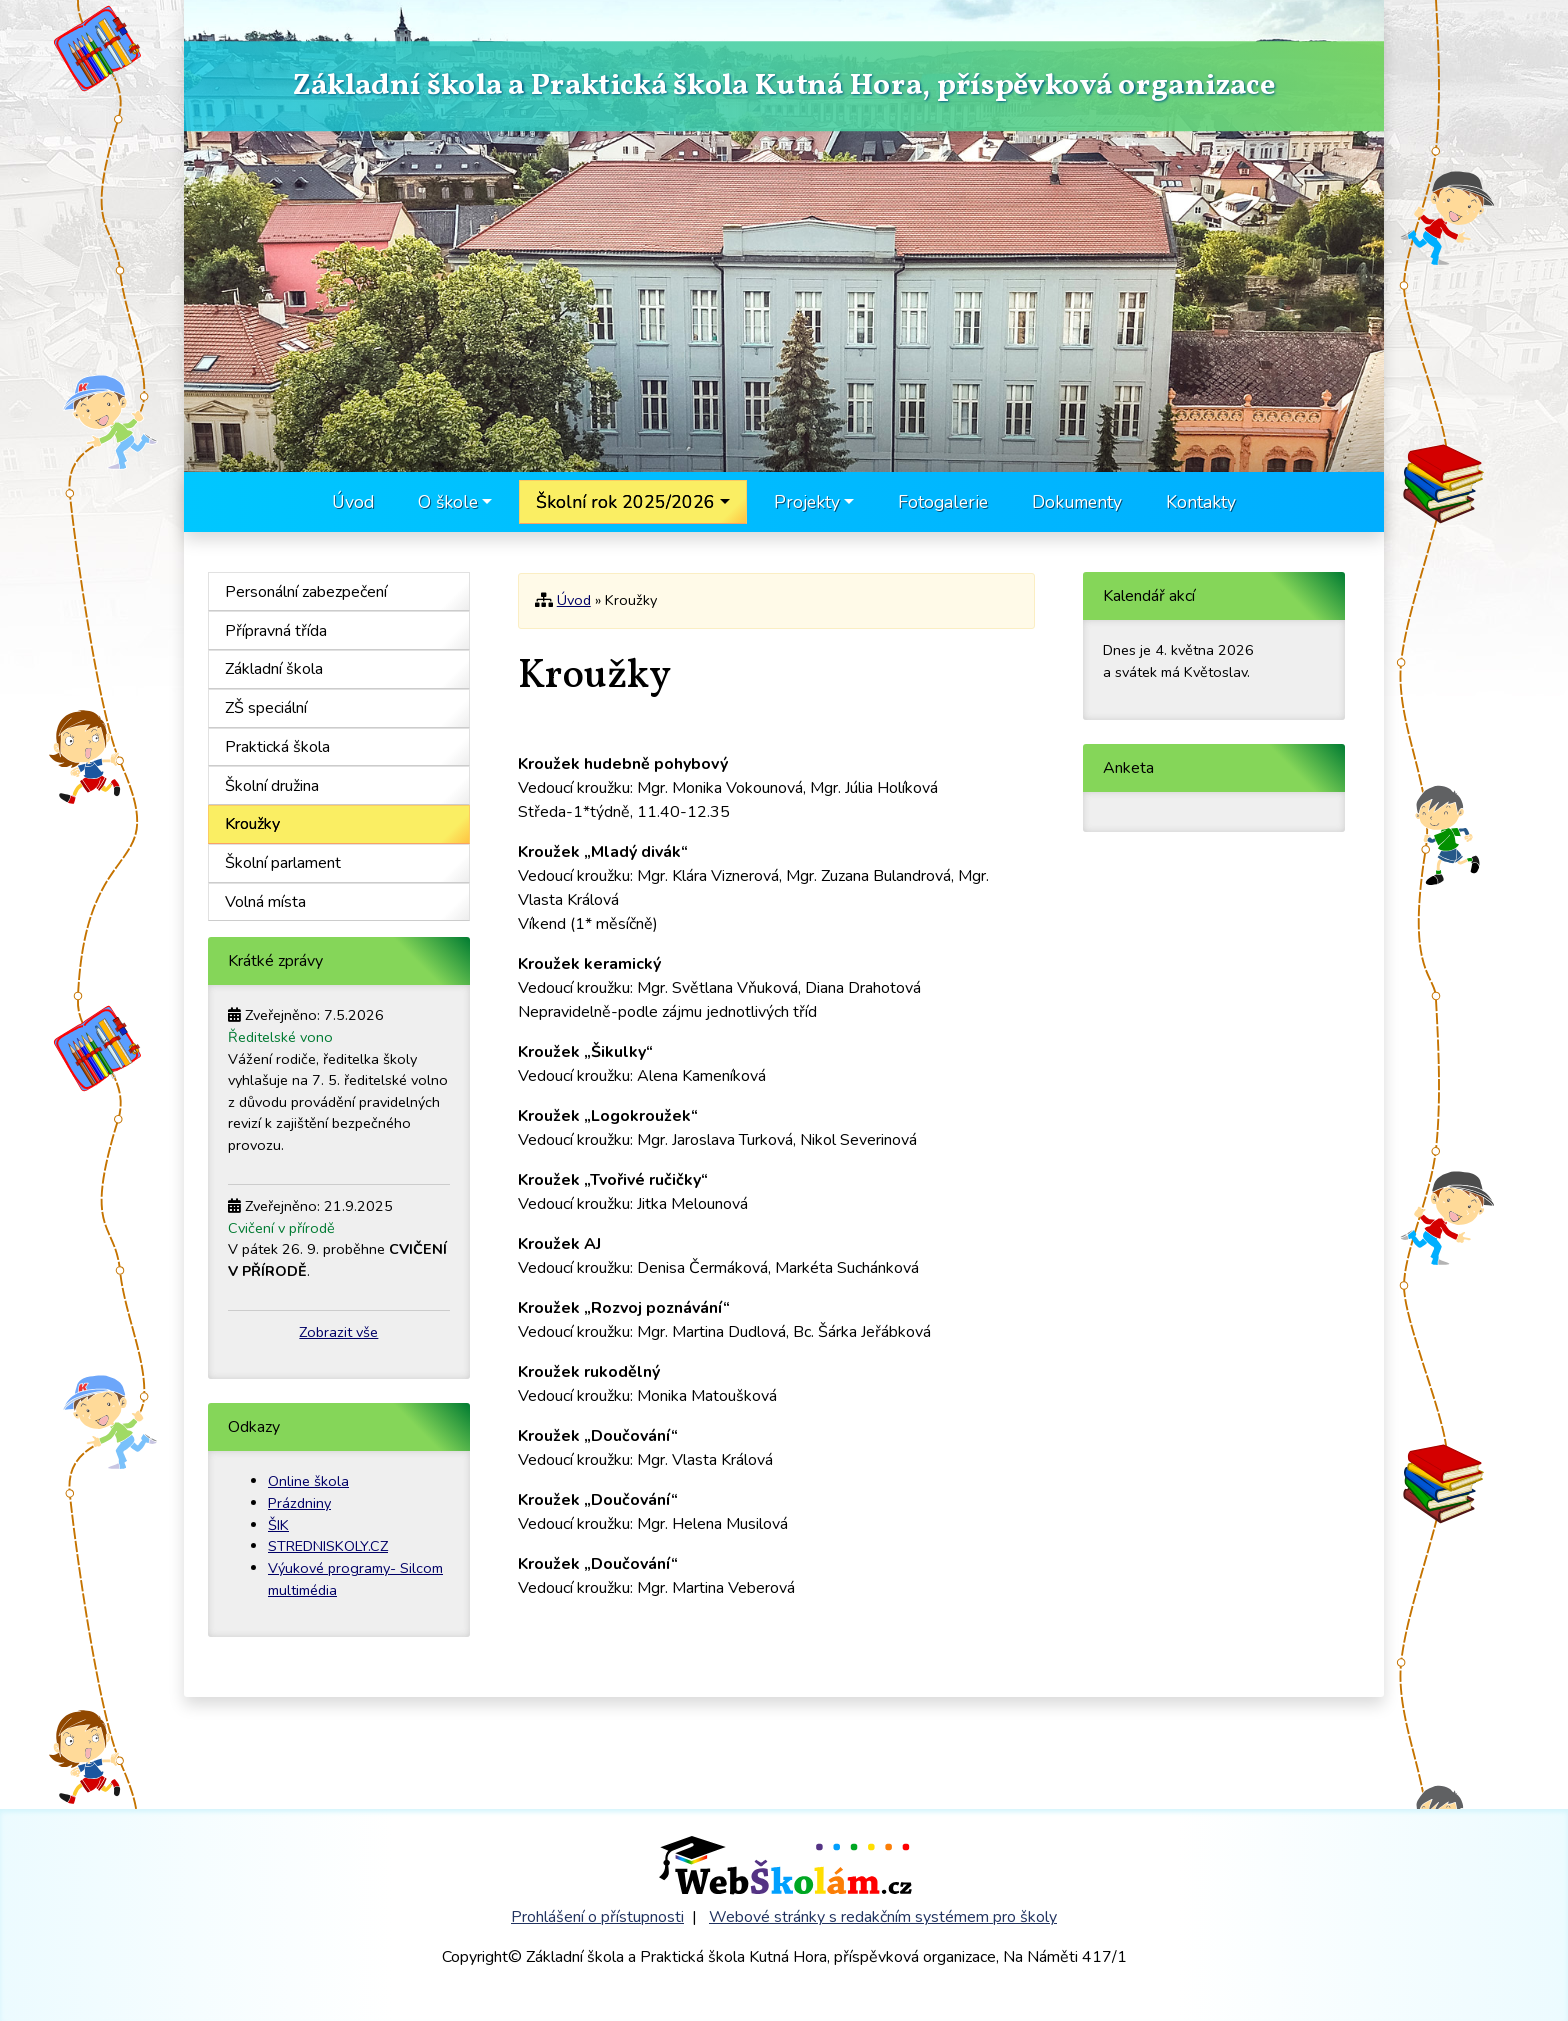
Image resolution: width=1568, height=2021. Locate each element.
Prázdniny (299, 1503)
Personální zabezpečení (306, 592)
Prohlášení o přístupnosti (597, 1917)
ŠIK (278, 1525)
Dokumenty (1077, 502)
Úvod (353, 502)
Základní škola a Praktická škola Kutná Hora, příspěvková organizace (783, 86)
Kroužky (252, 824)
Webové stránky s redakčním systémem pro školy (883, 1917)
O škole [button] (448, 502)
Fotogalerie (943, 502)
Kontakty (1201, 502)
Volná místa (265, 902)
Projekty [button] (807, 502)
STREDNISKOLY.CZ (328, 1546)
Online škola (308, 1481)
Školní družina (272, 786)
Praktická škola (277, 747)
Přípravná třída (276, 631)
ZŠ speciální (266, 708)
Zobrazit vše (338, 1332)
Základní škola (274, 669)
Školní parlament (283, 863)
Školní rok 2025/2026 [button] (625, 502)
